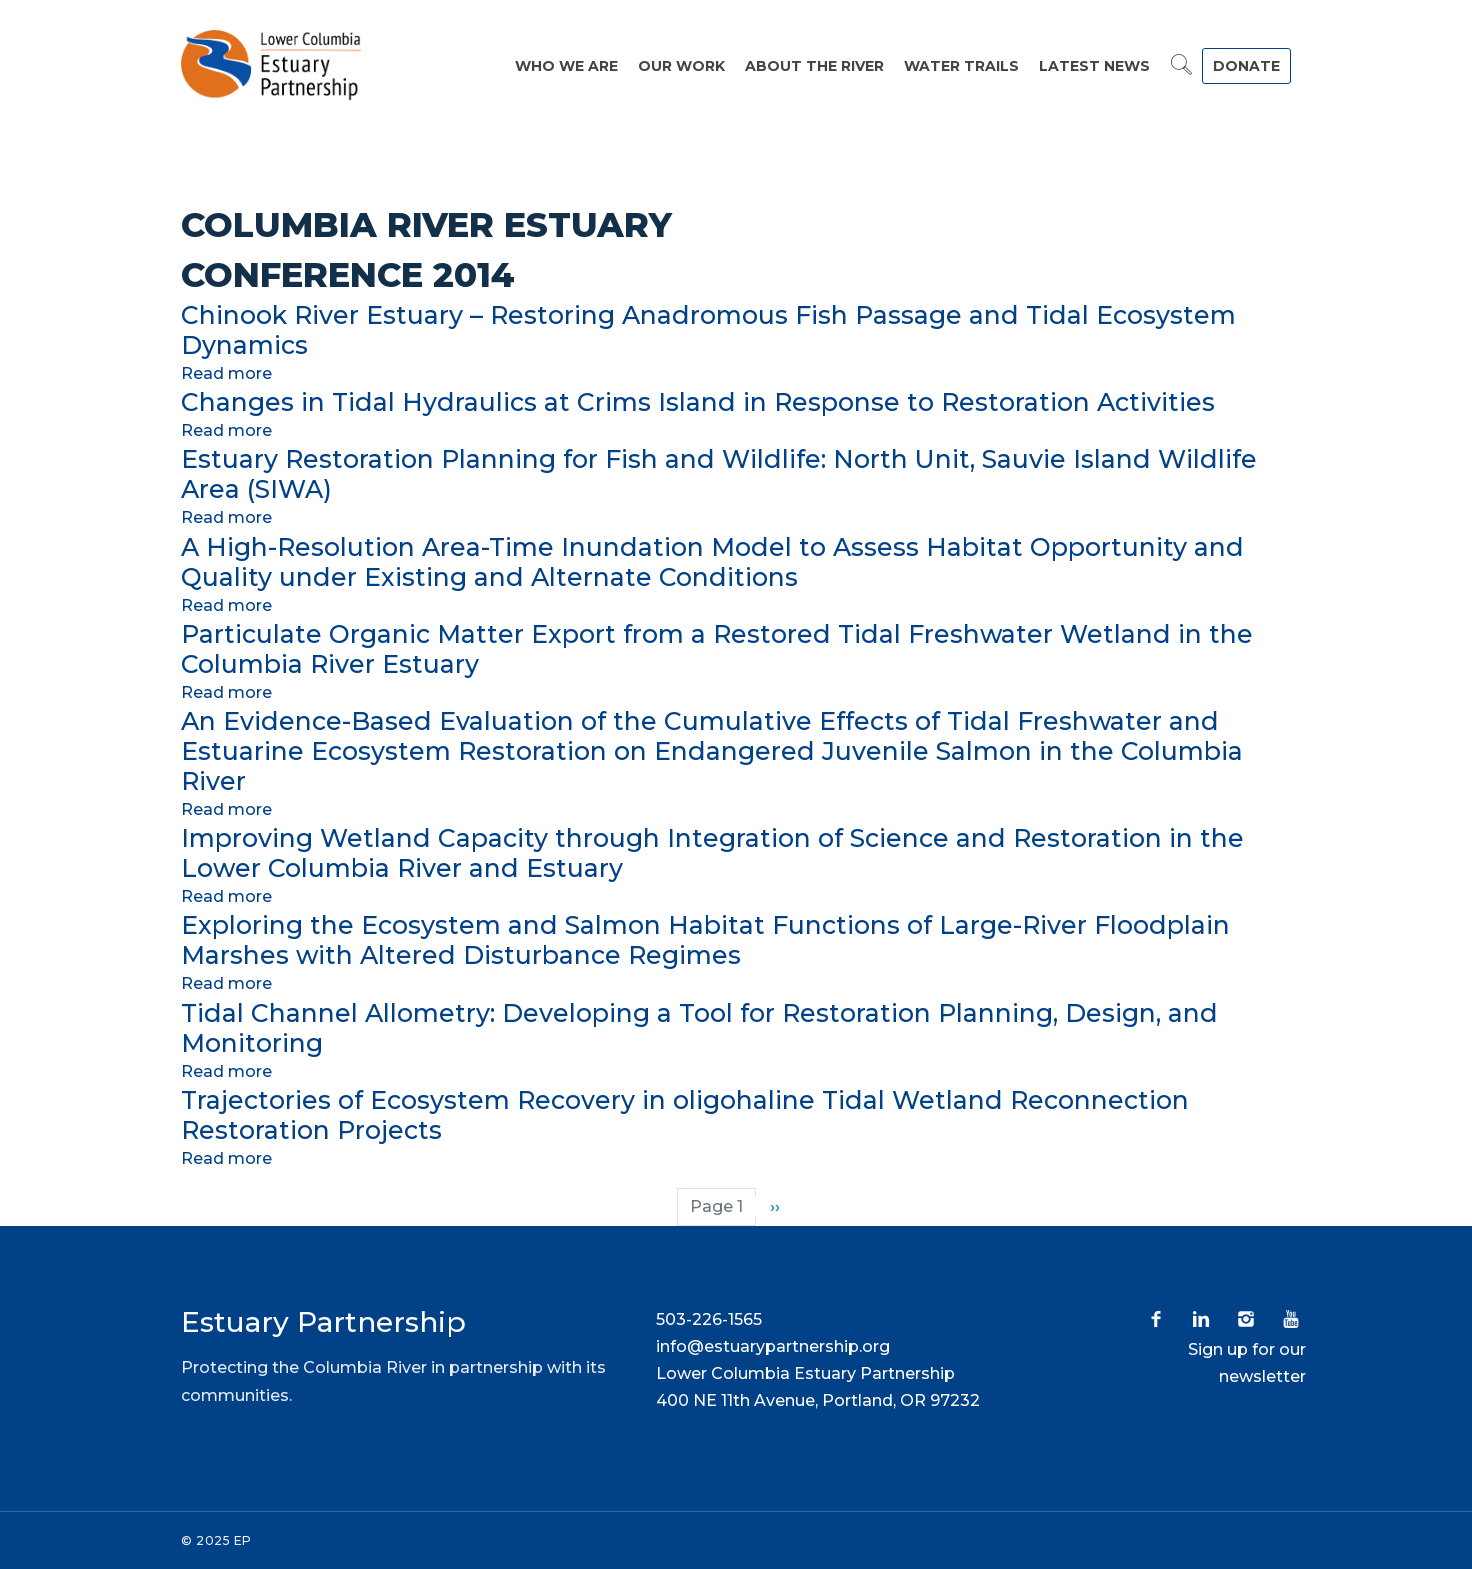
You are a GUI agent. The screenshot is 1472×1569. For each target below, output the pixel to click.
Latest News (1094, 66)
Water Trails (961, 66)
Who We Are (566, 66)
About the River (814, 66)
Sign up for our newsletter (1247, 1363)
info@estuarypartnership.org (773, 1346)
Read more (226, 373)
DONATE (1246, 66)
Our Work (681, 66)
